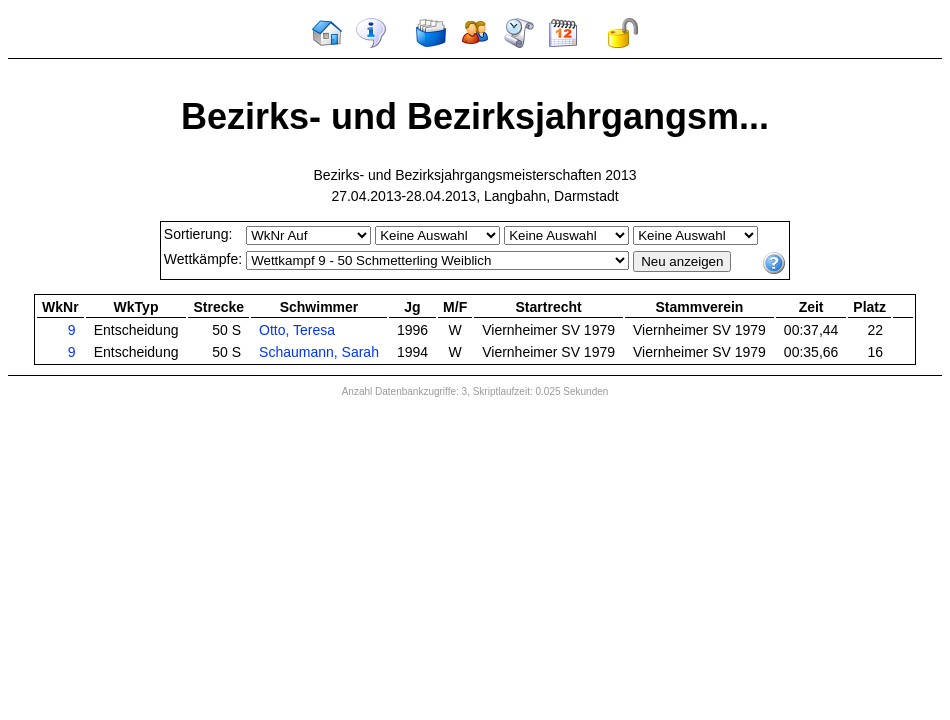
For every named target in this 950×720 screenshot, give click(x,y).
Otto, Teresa (297, 330)
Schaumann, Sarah (319, 352)
